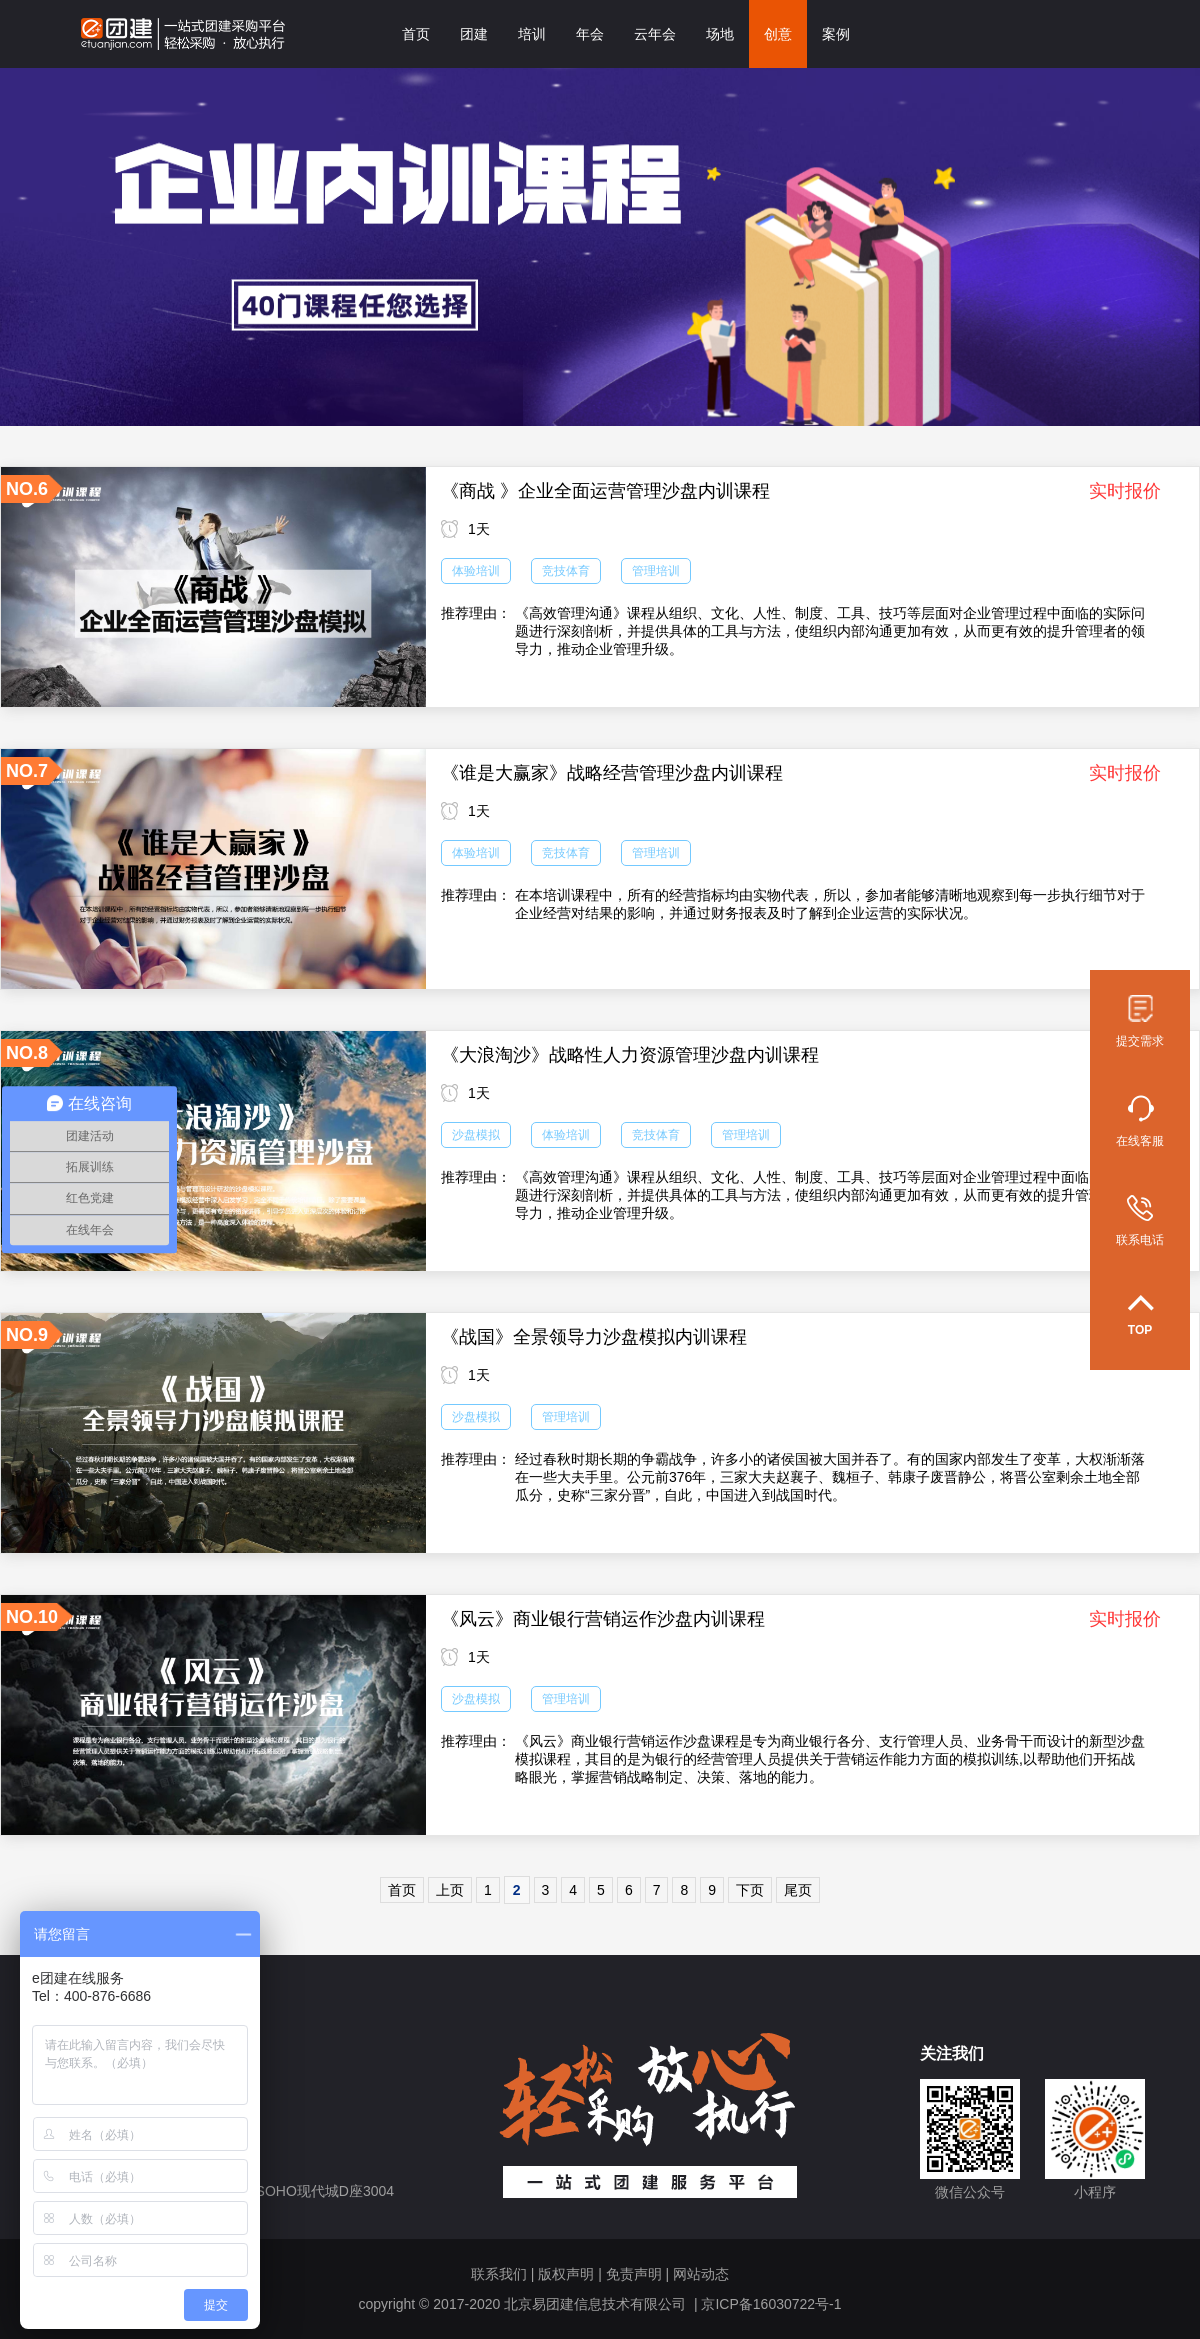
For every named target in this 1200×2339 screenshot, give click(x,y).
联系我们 (499, 2274)
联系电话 (1140, 1221)
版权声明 (566, 2274)
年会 (590, 34)
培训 (532, 34)
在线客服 (1140, 1121)
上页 (450, 1890)
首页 (416, 34)
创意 (778, 34)
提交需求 (1140, 1021)
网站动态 (701, 2274)
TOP (1140, 1316)
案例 (836, 34)
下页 (750, 1890)
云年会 (655, 34)
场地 (720, 34)
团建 (474, 34)
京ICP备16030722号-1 (771, 2304)
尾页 (798, 1890)
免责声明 (634, 2274)
